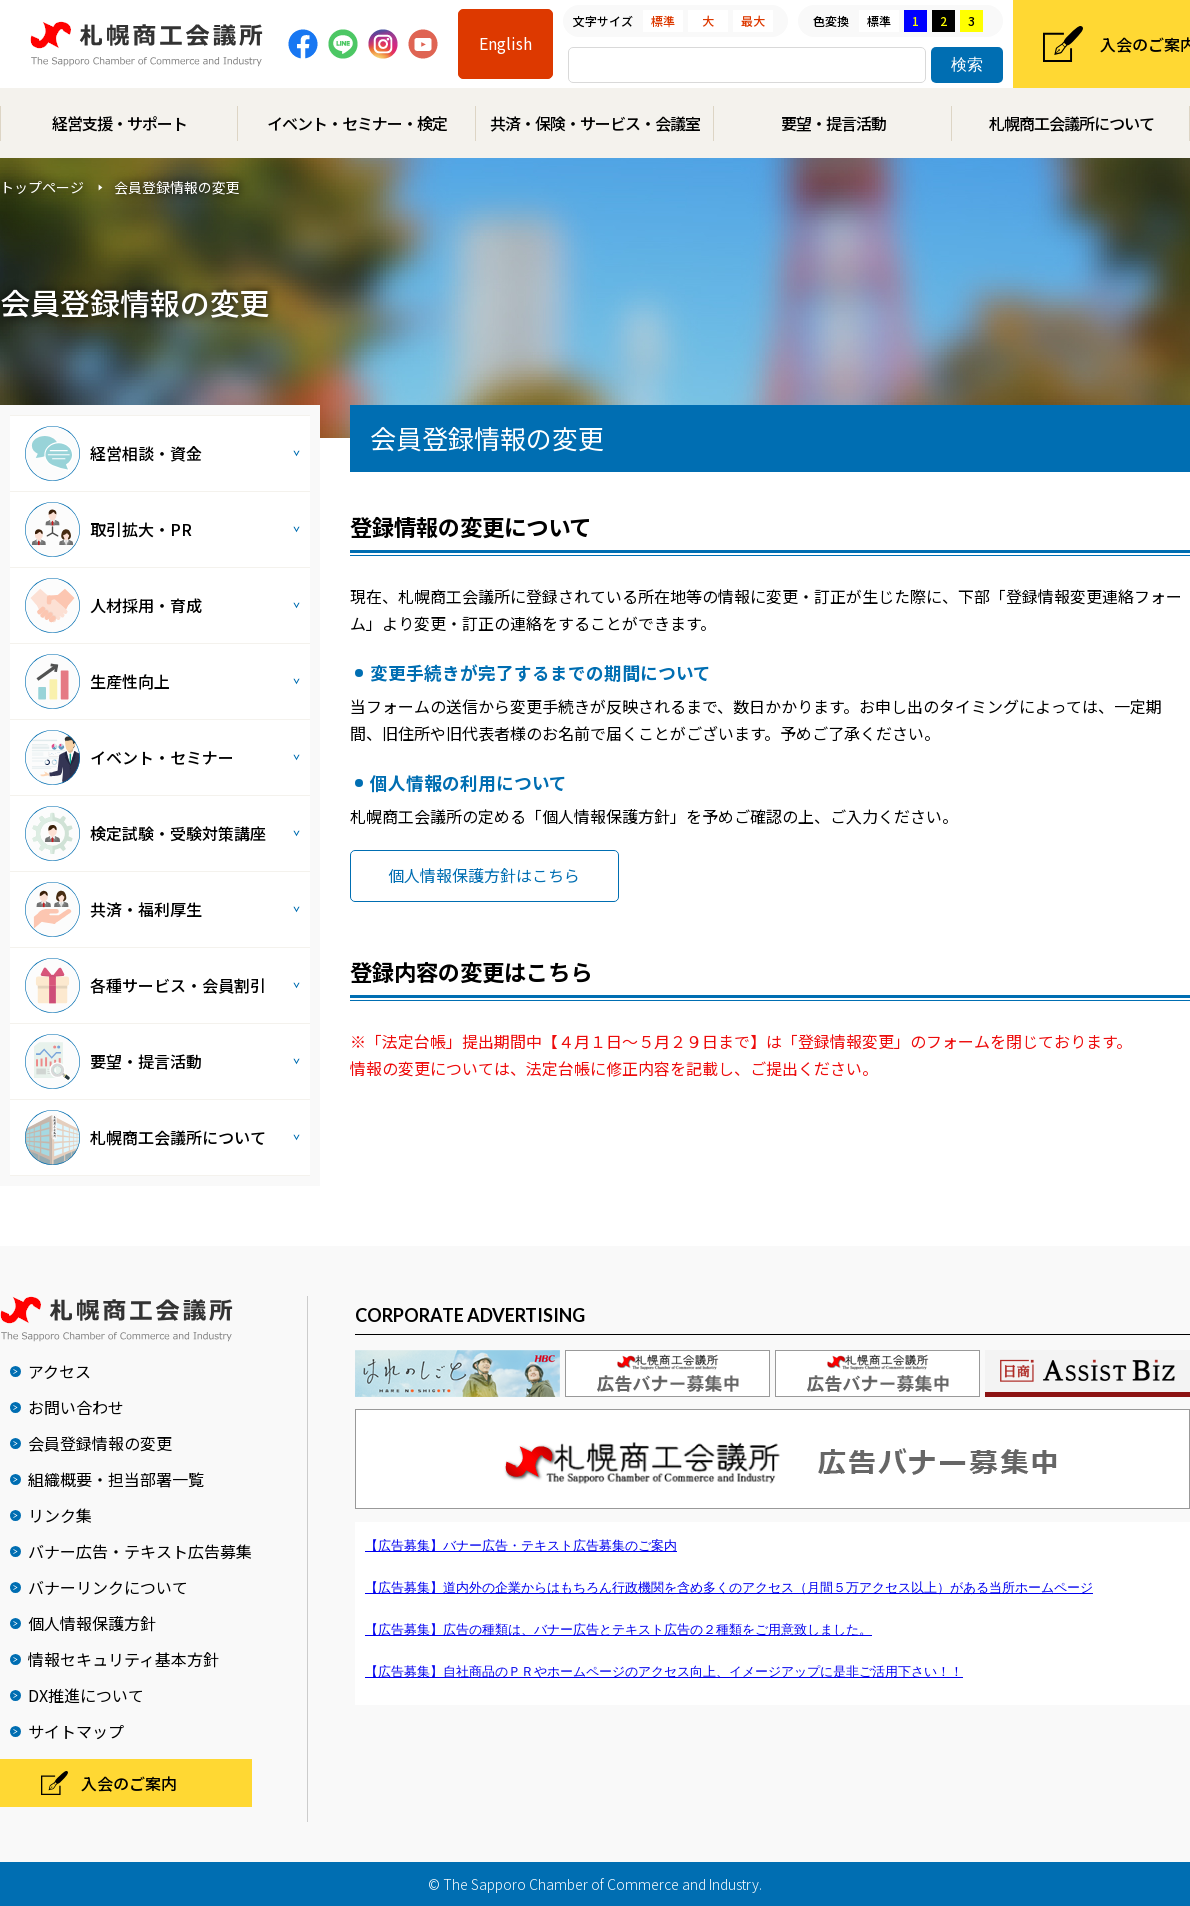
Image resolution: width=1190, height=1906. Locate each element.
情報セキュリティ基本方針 (123, 1659)
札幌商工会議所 (146, 44)
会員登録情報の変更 (100, 1443)
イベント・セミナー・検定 (357, 123)
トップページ (42, 187)
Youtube (423, 44)
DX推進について (86, 1695)
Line (343, 44)
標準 (663, 20)
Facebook (303, 44)
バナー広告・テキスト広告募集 (140, 1551)
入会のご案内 (129, 1783)
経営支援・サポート (119, 123)
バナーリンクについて (108, 1587)
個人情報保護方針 (92, 1623)
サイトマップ (76, 1731)
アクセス (59, 1371)
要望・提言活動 (833, 123)
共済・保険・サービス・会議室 (595, 123)
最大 (753, 20)
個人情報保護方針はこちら (484, 875)
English (505, 43)
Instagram (383, 44)
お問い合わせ (76, 1407)
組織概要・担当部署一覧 (116, 1479)
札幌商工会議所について (1071, 123)
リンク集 (60, 1515)
